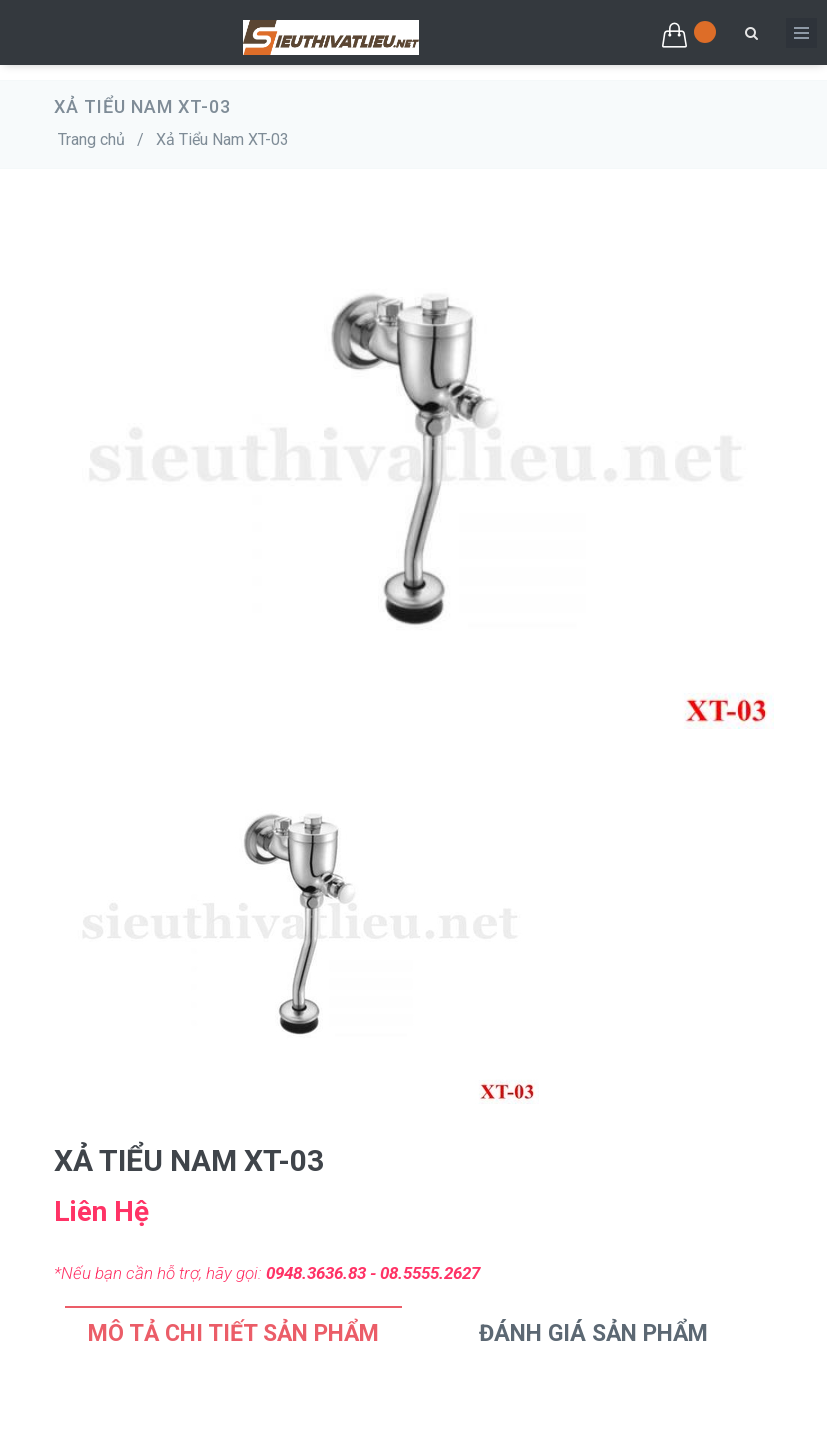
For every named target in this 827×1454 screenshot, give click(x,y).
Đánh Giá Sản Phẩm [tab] (593, 1333)
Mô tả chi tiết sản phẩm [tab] (233, 1333)
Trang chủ (91, 139)
